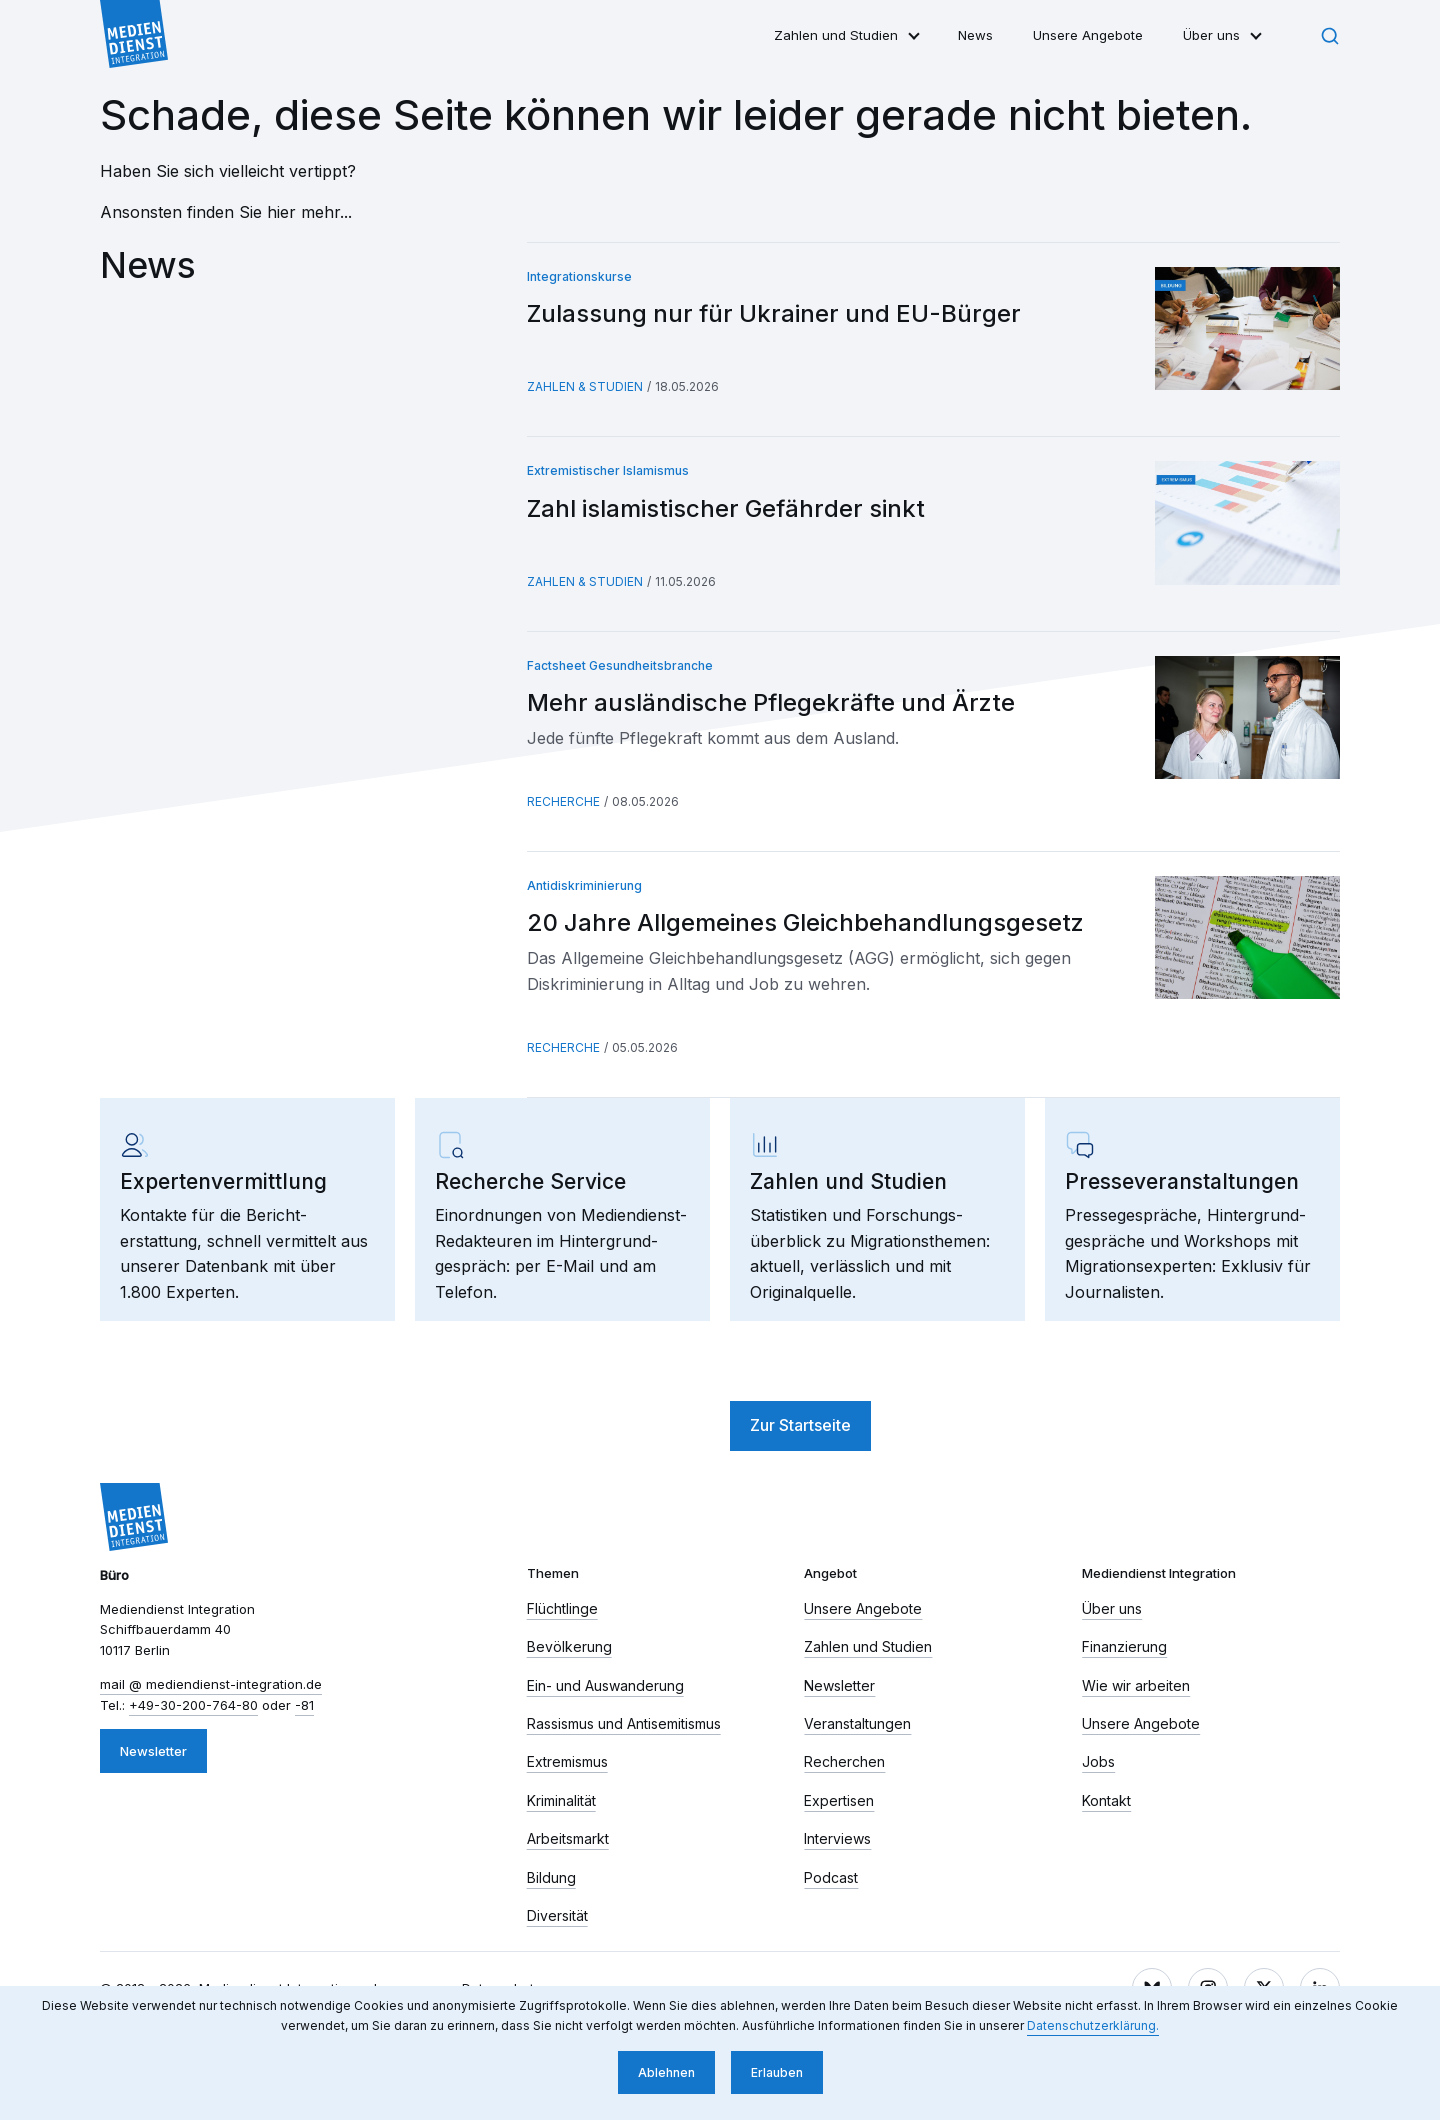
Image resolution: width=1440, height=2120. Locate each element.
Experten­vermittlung (223, 1181)
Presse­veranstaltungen (1182, 1181)
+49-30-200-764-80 (193, 1705)
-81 (304, 1705)
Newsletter (153, 1751)
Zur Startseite (800, 1425)
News (975, 35)
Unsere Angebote (1088, 35)
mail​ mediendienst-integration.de (211, 1684)
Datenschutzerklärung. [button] (1093, 2025)
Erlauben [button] (777, 2072)
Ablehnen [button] (666, 2072)
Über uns (1211, 35)
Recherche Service (530, 1181)
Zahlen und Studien (836, 35)
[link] (247, 1210)
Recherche (563, 801)
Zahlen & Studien (585, 386)
